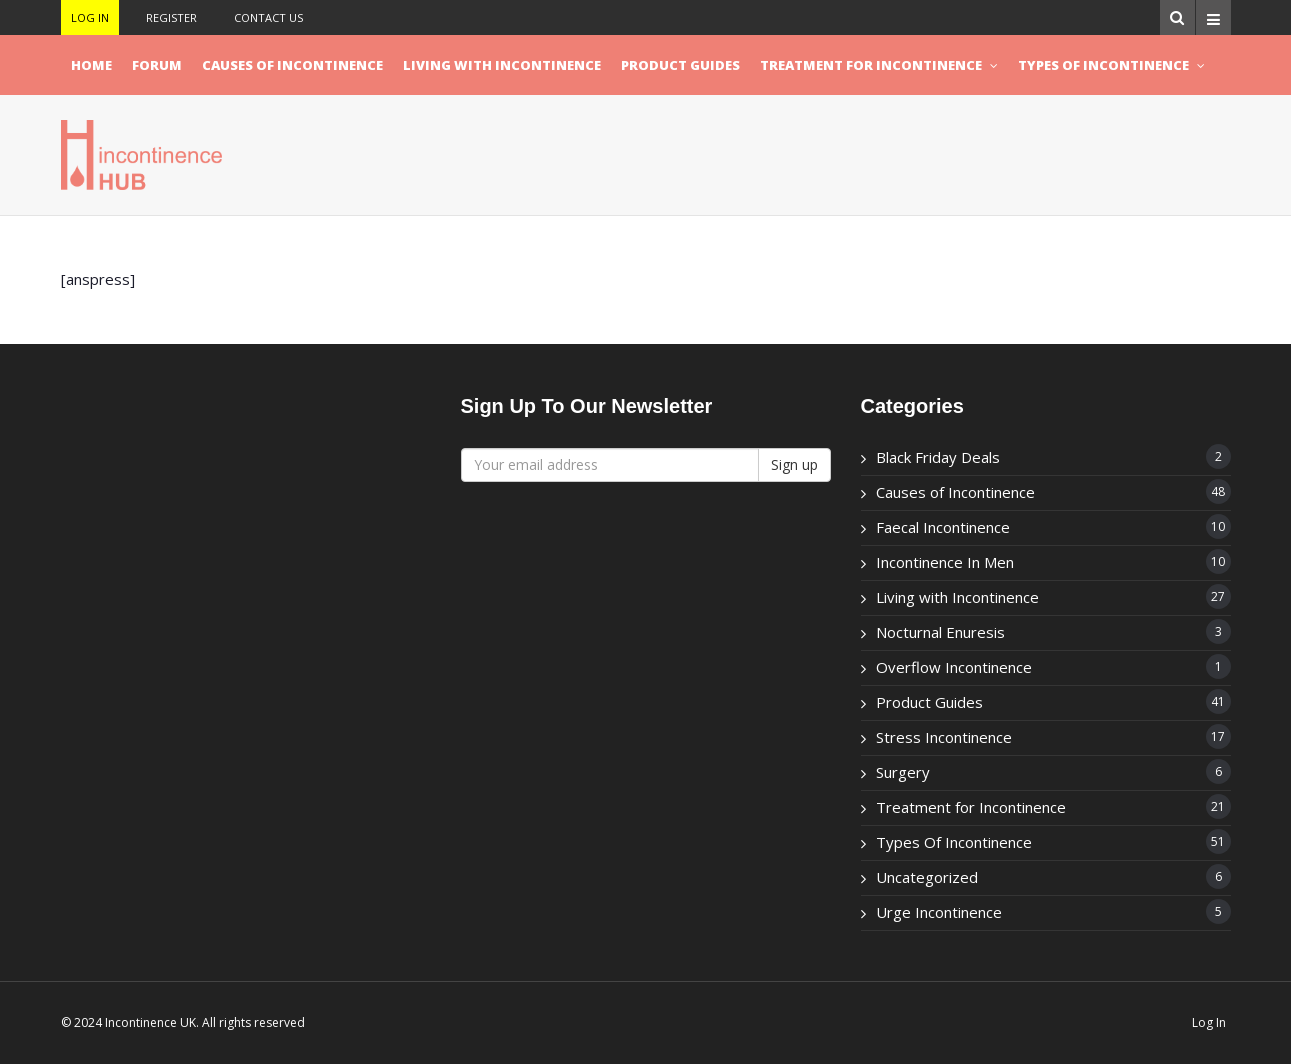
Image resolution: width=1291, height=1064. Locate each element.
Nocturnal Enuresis (940, 632)
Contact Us (268, 17)
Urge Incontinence (939, 912)
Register (171, 17)
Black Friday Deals (938, 457)
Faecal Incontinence (943, 527)
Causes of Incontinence (292, 65)
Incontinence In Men (945, 562)
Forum (157, 65)
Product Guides (680, 65)
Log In (90, 17)
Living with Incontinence (502, 65)
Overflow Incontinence (954, 667)
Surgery (903, 772)
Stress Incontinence (944, 737)
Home (91, 65)
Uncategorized (927, 877)
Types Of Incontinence (1103, 65)
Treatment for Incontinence (871, 65)
